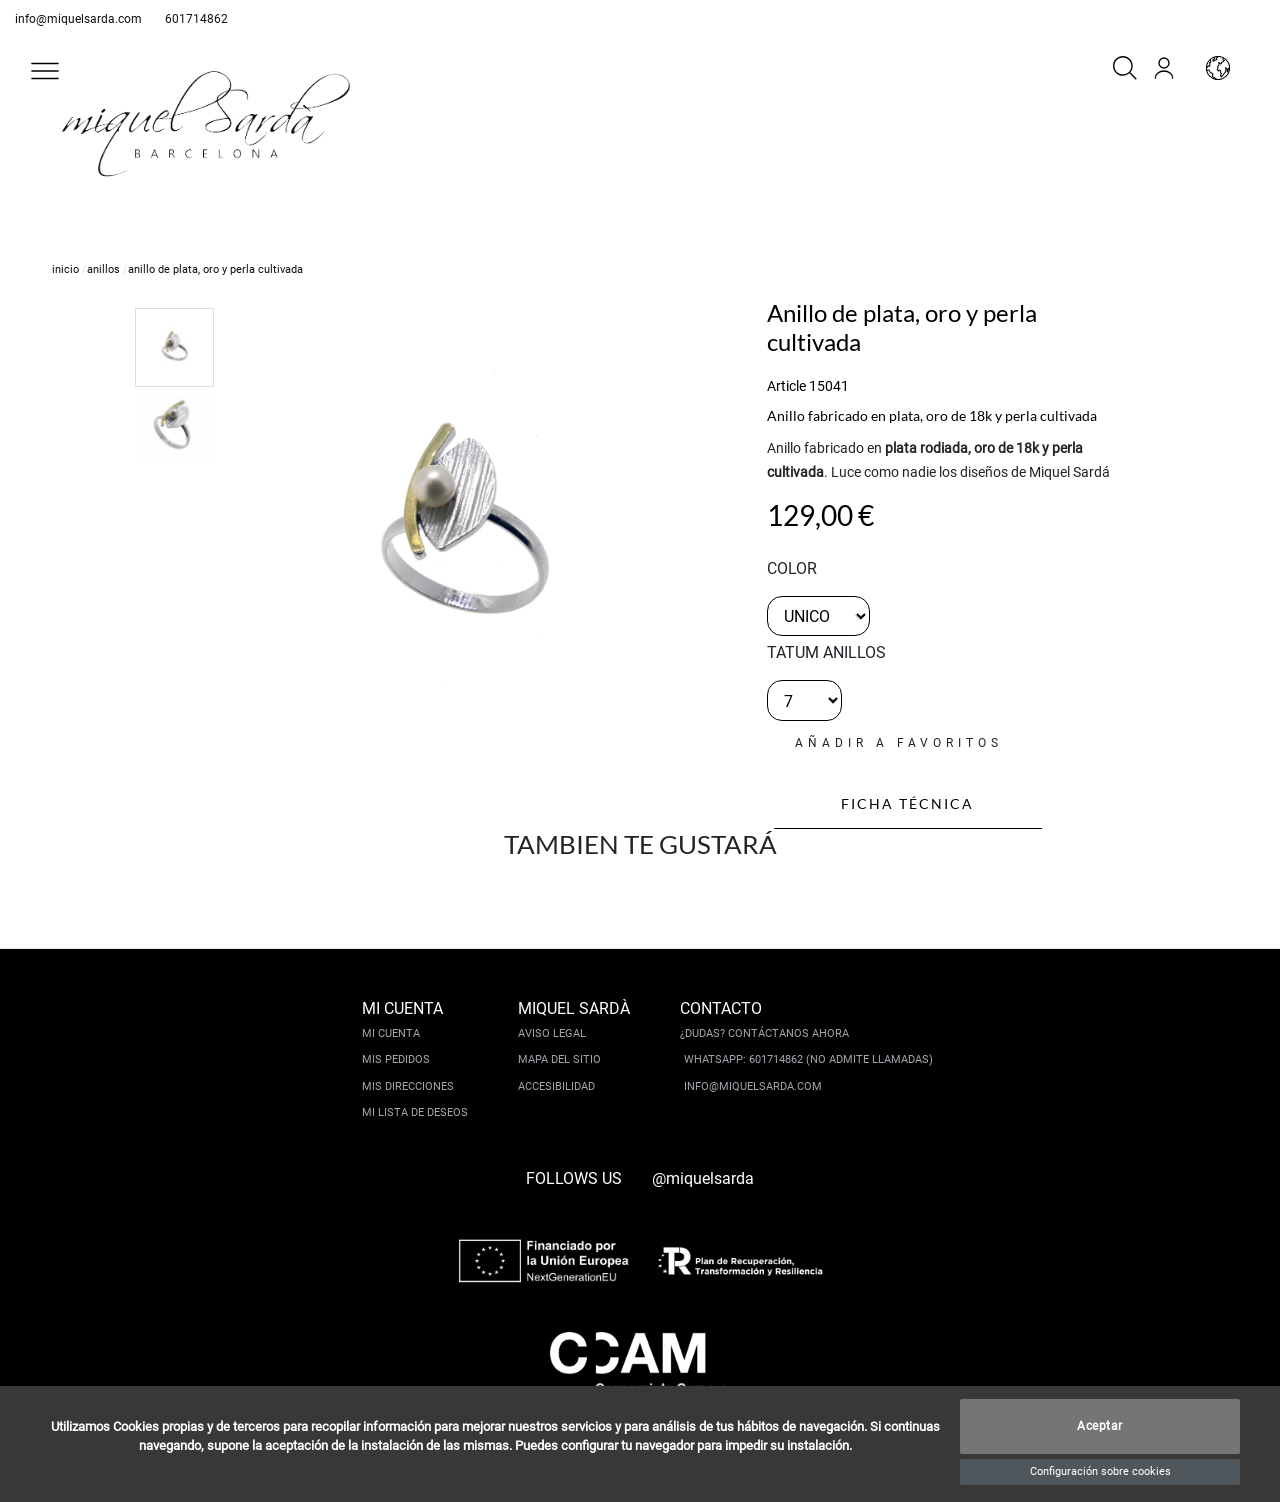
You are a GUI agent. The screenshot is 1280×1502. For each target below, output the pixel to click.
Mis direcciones (408, 1086)
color (792, 568)
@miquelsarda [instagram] (703, 1178)
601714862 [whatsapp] (196, 19)
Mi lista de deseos (415, 1112)
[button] (45, 71)
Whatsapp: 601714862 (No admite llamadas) (808, 1059)
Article (786, 386)
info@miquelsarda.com (78, 19)
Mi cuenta (391, 1033)
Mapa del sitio (559, 1059)
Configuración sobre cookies (1100, 1471)
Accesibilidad (556, 1086)
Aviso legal (552, 1033)
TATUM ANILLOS (826, 652)
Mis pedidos (396, 1059)
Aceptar (1100, 1427)
